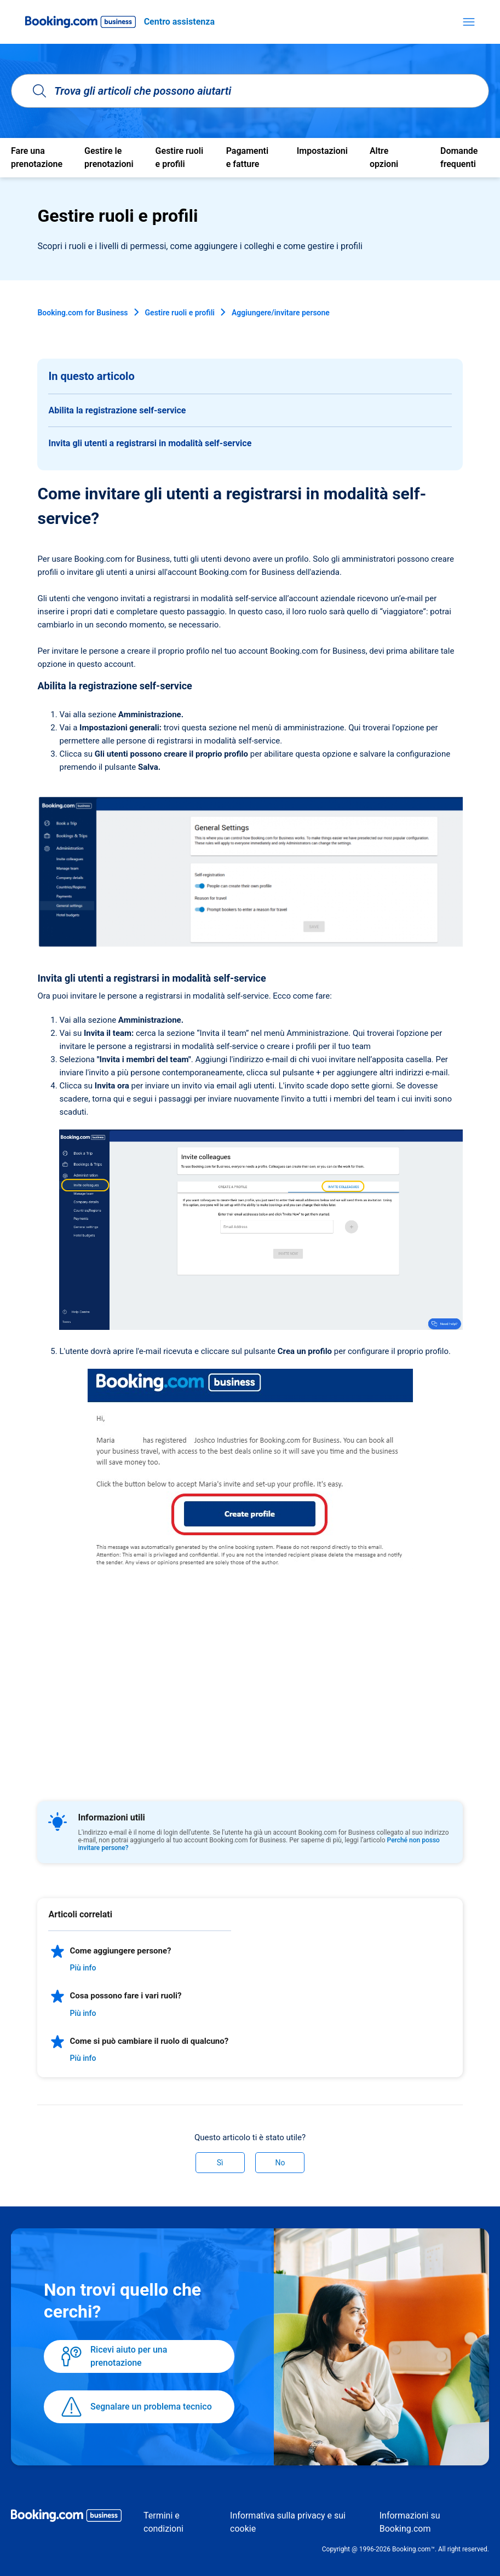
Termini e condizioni (163, 2522)
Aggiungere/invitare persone (281, 312)
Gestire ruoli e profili (180, 312)
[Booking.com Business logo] (66, 2517)
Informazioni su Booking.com (410, 2522)
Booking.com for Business (82, 312)
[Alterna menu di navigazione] (469, 22)
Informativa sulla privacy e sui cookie (288, 2522)
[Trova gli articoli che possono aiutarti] (250, 90)
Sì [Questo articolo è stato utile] (220, 2162)
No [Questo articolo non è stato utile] (280, 2162)
